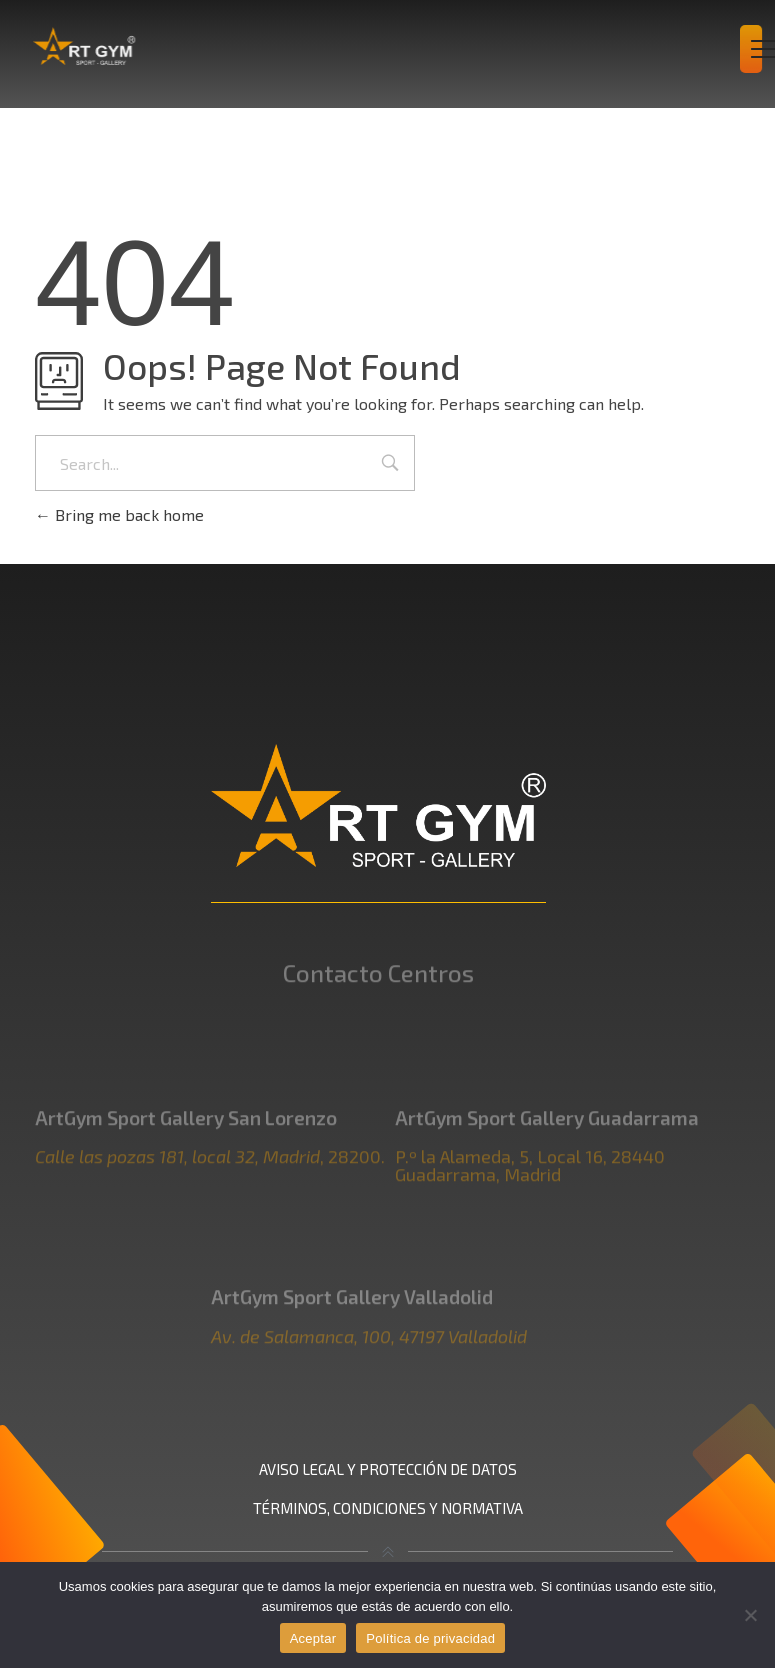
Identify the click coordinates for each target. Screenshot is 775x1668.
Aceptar (313, 1638)
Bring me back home (119, 514)
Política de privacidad (430, 1638)
